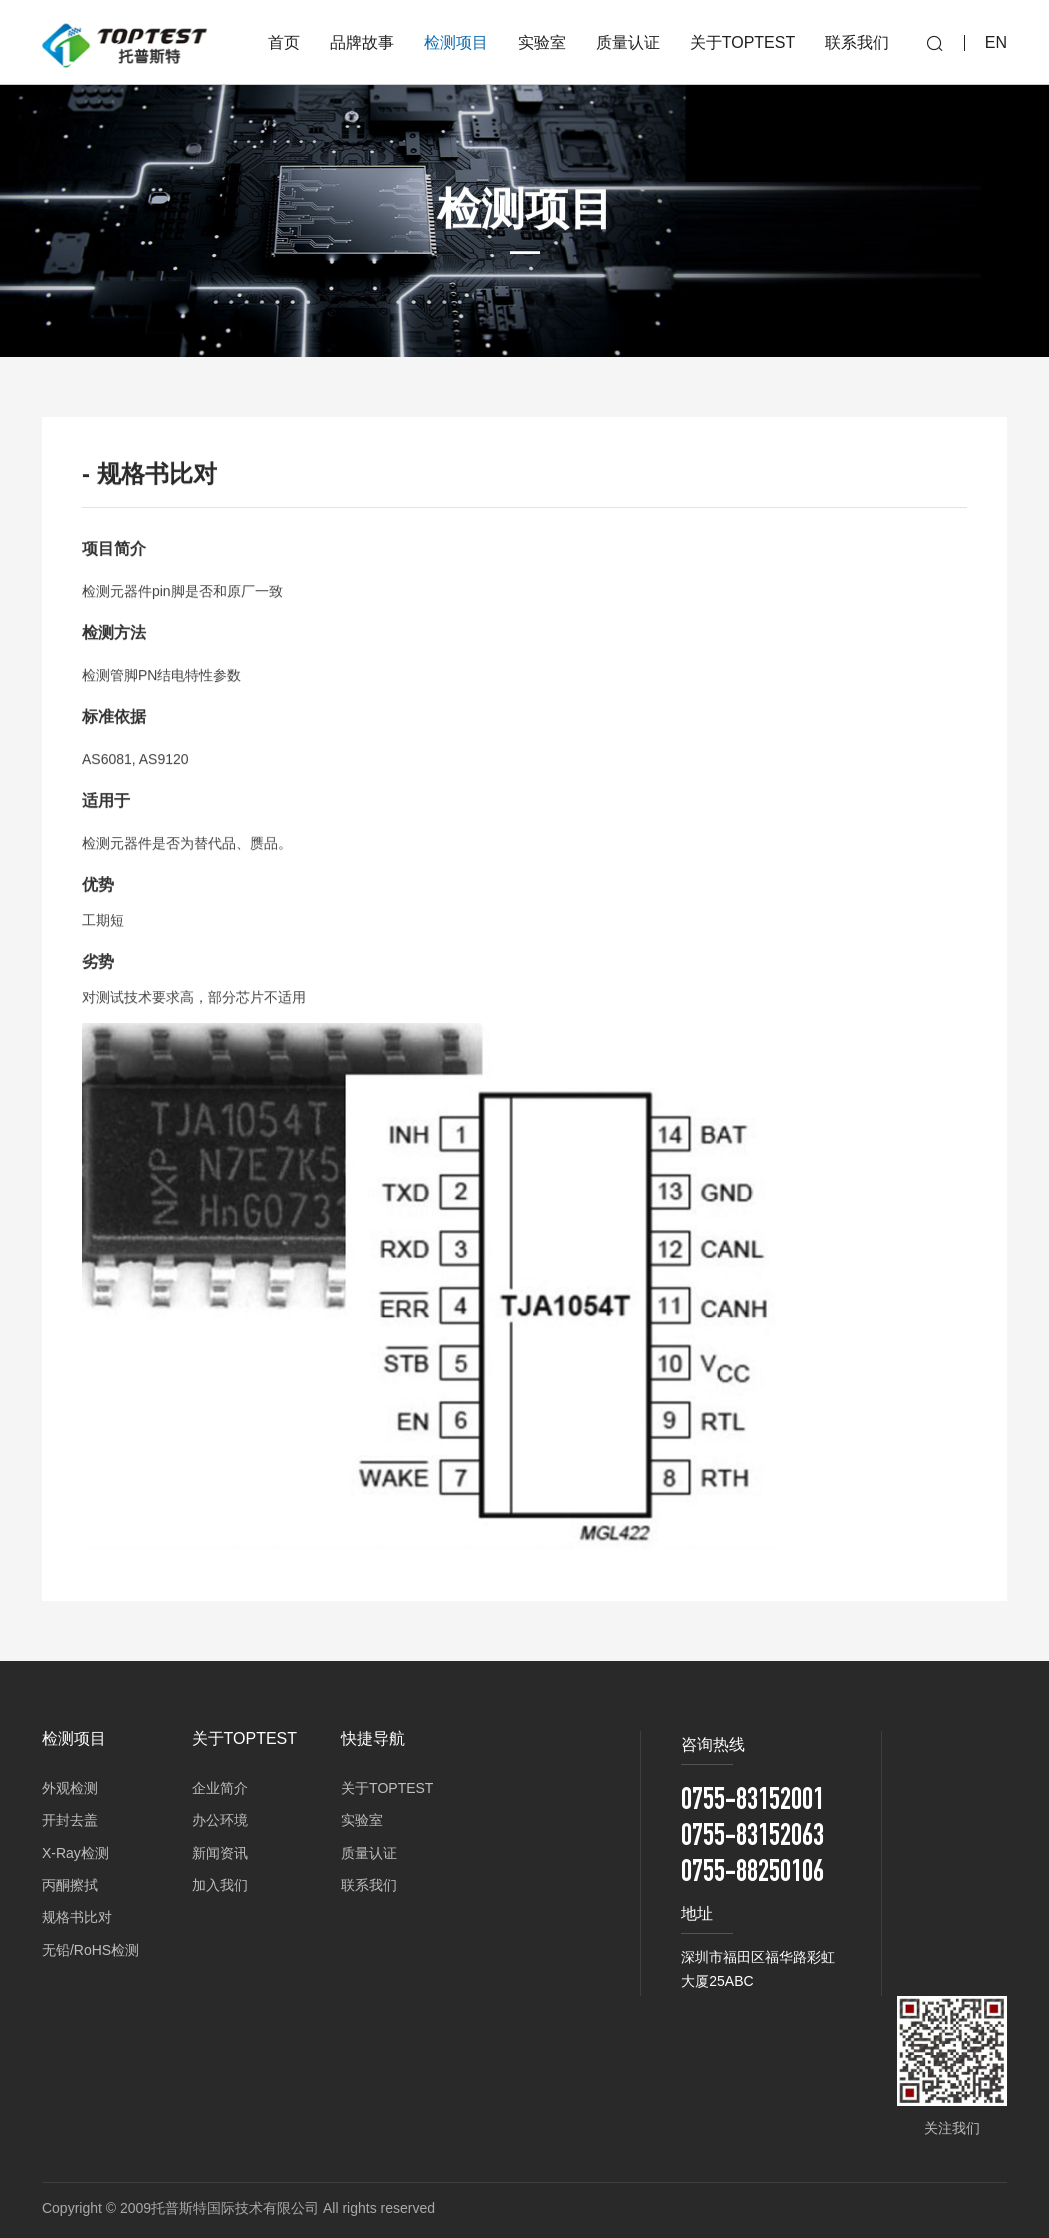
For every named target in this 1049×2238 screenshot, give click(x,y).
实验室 (362, 1820)
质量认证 (369, 1853)
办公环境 (220, 1820)
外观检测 (70, 1788)
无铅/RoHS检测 (90, 1950)
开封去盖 (70, 1820)
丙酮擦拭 (70, 1885)
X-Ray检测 (75, 1853)
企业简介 (220, 1788)
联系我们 (369, 1885)
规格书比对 (77, 1917)
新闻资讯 (220, 1853)
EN (996, 42)
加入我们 (220, 1885)
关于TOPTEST (387, 1788)
